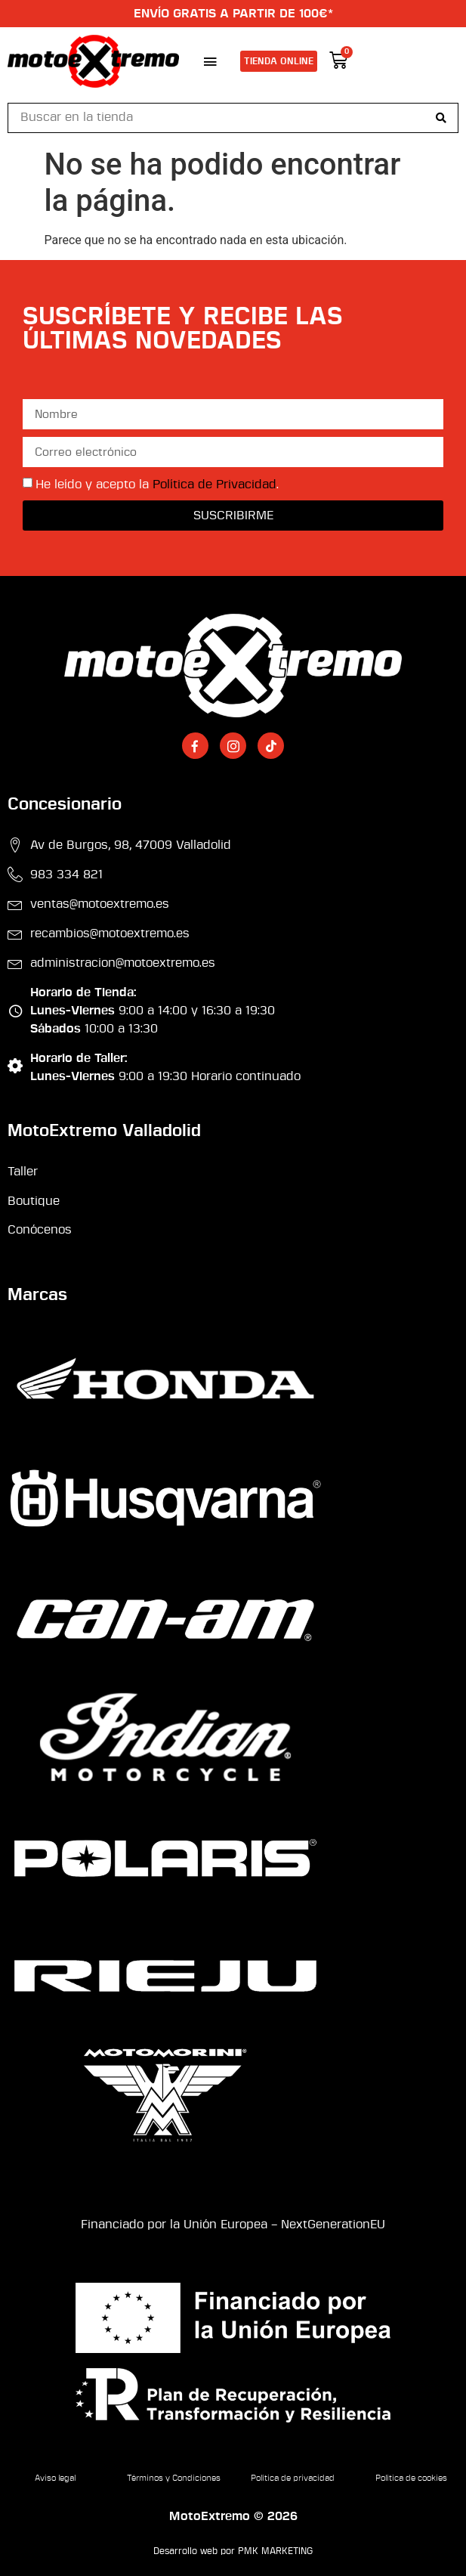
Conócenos (40, 1230)
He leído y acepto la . (157, 484)
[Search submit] (441, 118)
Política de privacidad (293, 2478)
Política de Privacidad (214, 484)
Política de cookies (411, 2478)
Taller (23, 1172)
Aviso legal (55, 2478)
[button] (209, 60)
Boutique (34, 1201)
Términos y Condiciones (174, 2478)
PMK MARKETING (275, 2551)
